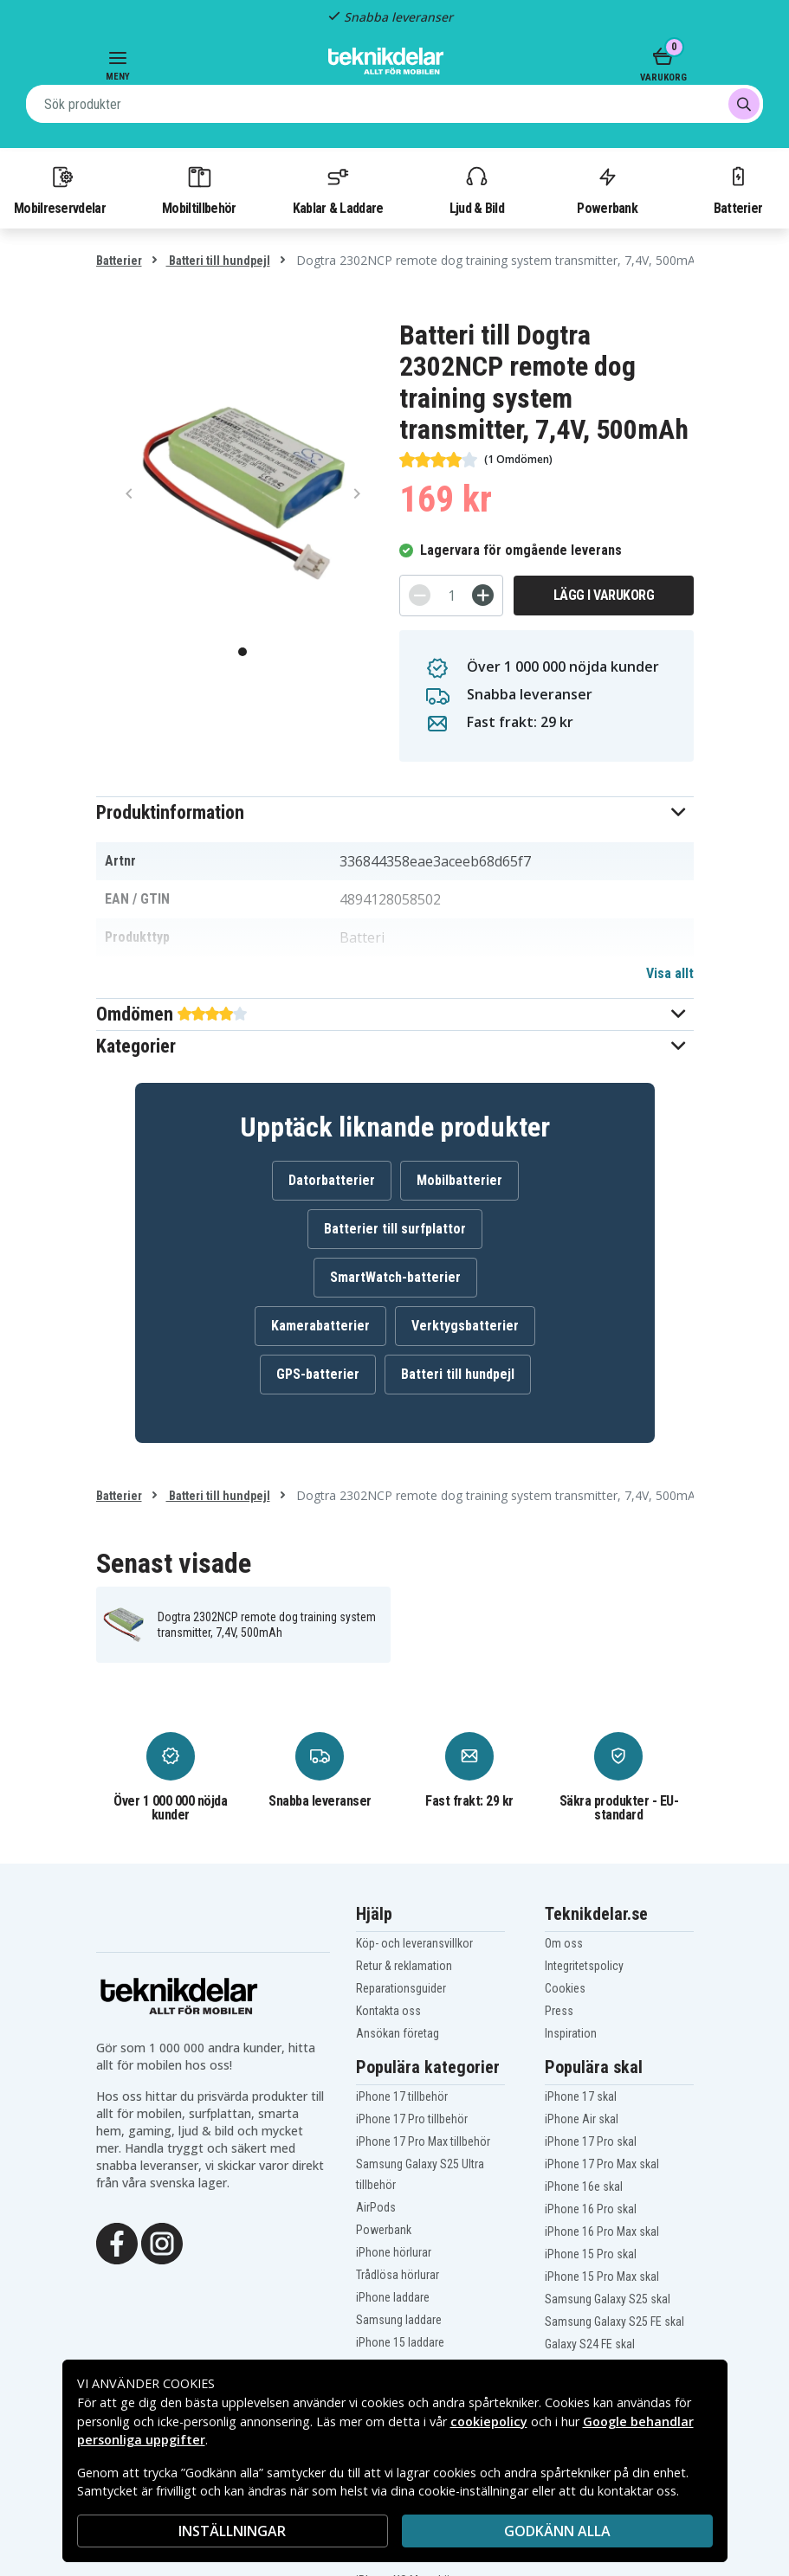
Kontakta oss (388, 2011)
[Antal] (451, 595)
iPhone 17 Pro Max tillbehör (423, 2141)
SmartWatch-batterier (395, 1277)
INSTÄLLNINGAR (232, 2531)
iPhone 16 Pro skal (591, 2209)
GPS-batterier (317, 1374)
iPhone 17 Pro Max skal (602, 2164)
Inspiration (571, 2033)
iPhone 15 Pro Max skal (602, 2276)
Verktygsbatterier (465, 1325)
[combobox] (394, 104)
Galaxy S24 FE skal (590, 2344)
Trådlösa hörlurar (397, 2275)
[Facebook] (117, 2241)
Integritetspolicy (584, 1966)
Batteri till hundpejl (218, 260)
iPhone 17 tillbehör (402, 2096)
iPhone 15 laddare (400, 2342)
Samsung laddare (399, 2320)
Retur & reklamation (404, 1966)
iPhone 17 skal (581, 2096)
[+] (483, 595)
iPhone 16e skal (584, 2186)
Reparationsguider (401, 1988)
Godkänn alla (557, 2531)
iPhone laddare (393, 2297)
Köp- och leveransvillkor (414, 1943)
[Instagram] (162, 2241)
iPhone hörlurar (393, 2252)
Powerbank (607, 190)
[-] (419, 595)
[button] (395, 812)
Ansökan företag (397, 2033)
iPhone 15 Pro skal (591, 2254)
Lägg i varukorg (604, 595)
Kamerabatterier (320, 1325)
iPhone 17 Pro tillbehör (412, 2119)
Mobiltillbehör (199, 190)
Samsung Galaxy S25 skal (607, 2299)
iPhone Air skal (581, 2119)
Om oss (564, 1943)
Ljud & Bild (476, 190)
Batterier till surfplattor (395, 1228)
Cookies (565, 1988)
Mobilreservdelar (60, 190)
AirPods (376, 2207)
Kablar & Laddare (338, 190)
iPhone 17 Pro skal (591, 2141)
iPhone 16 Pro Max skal (602, 2231)
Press (559, 2011)
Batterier (738, 190)
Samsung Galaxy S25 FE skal (614, 2321)
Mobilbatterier (459, 1180)
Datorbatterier (331, 1180)
